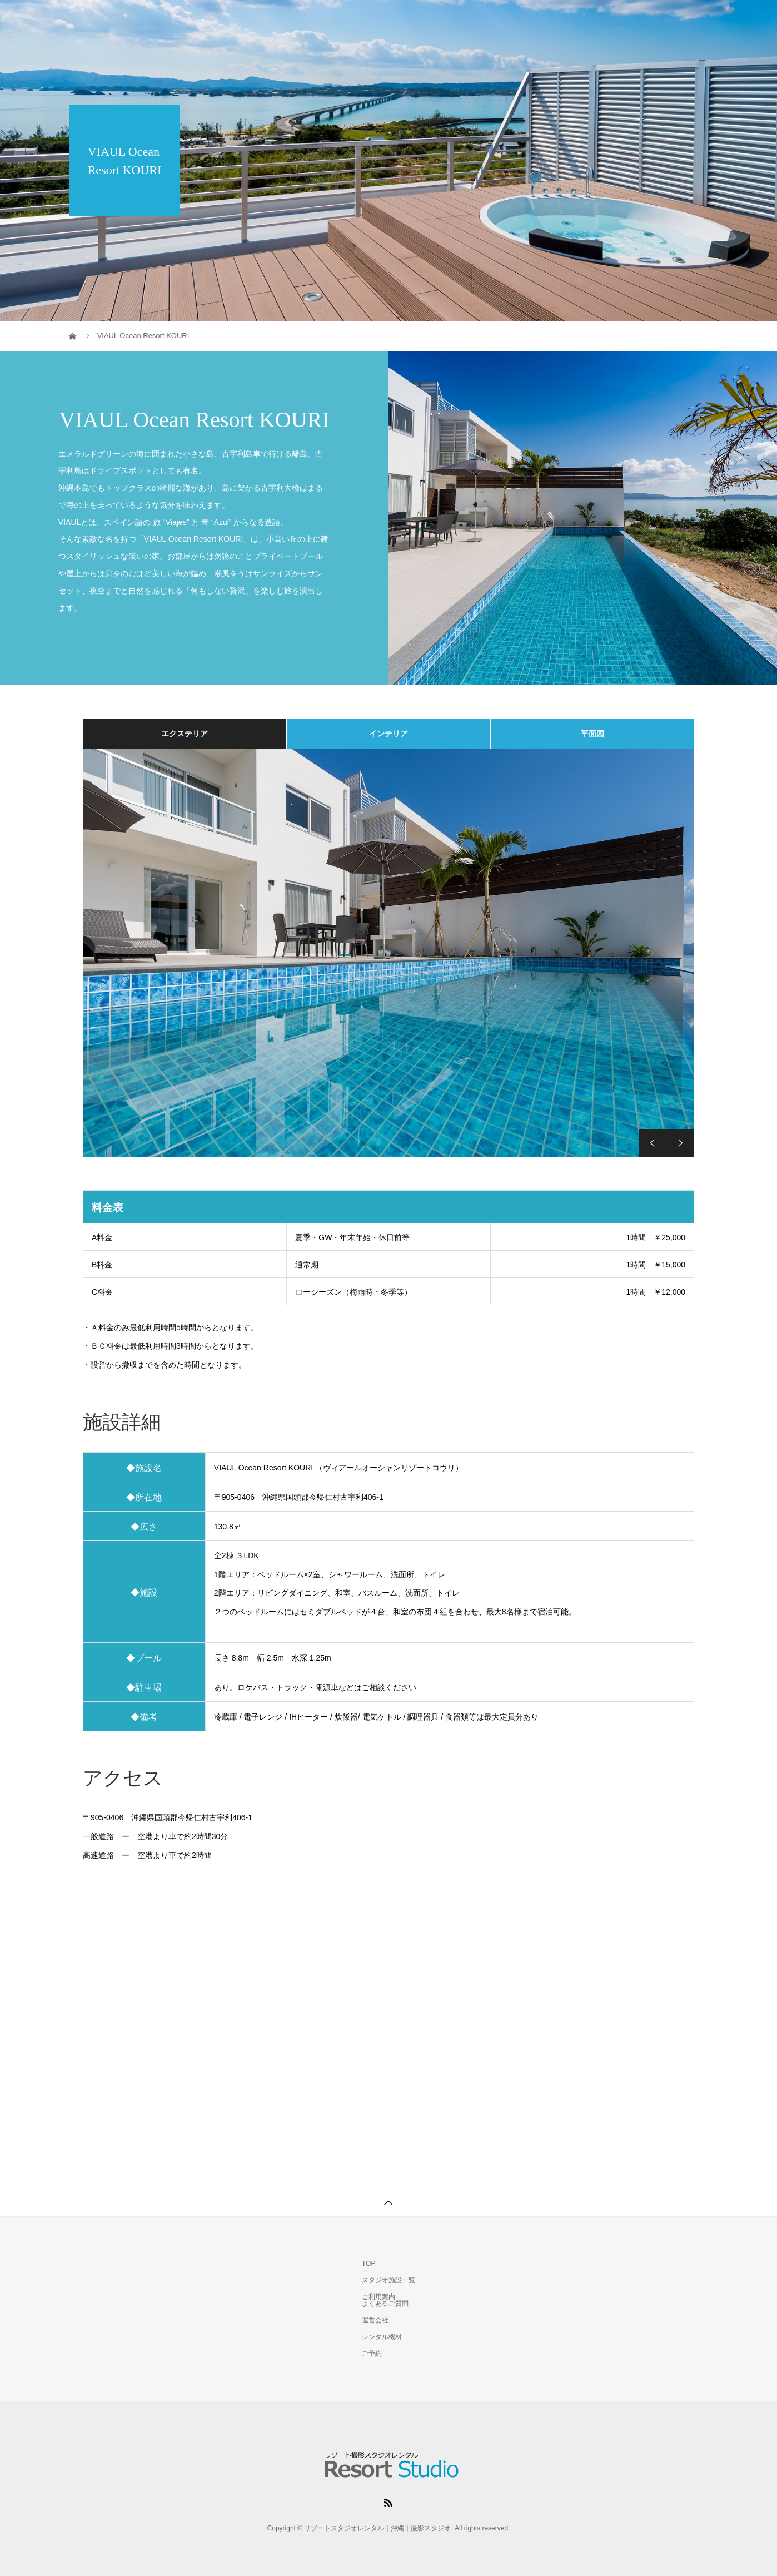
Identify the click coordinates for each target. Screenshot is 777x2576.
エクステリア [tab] (184, 733)
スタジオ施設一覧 (459, 19)
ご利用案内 (540, 19)
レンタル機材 (614, 19)
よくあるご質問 (385, 2303)
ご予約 (681, 19)
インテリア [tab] (388, 733)
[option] (388, 953)
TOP (389, 19)
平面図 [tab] (592, 733)
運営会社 (375, 2320)
